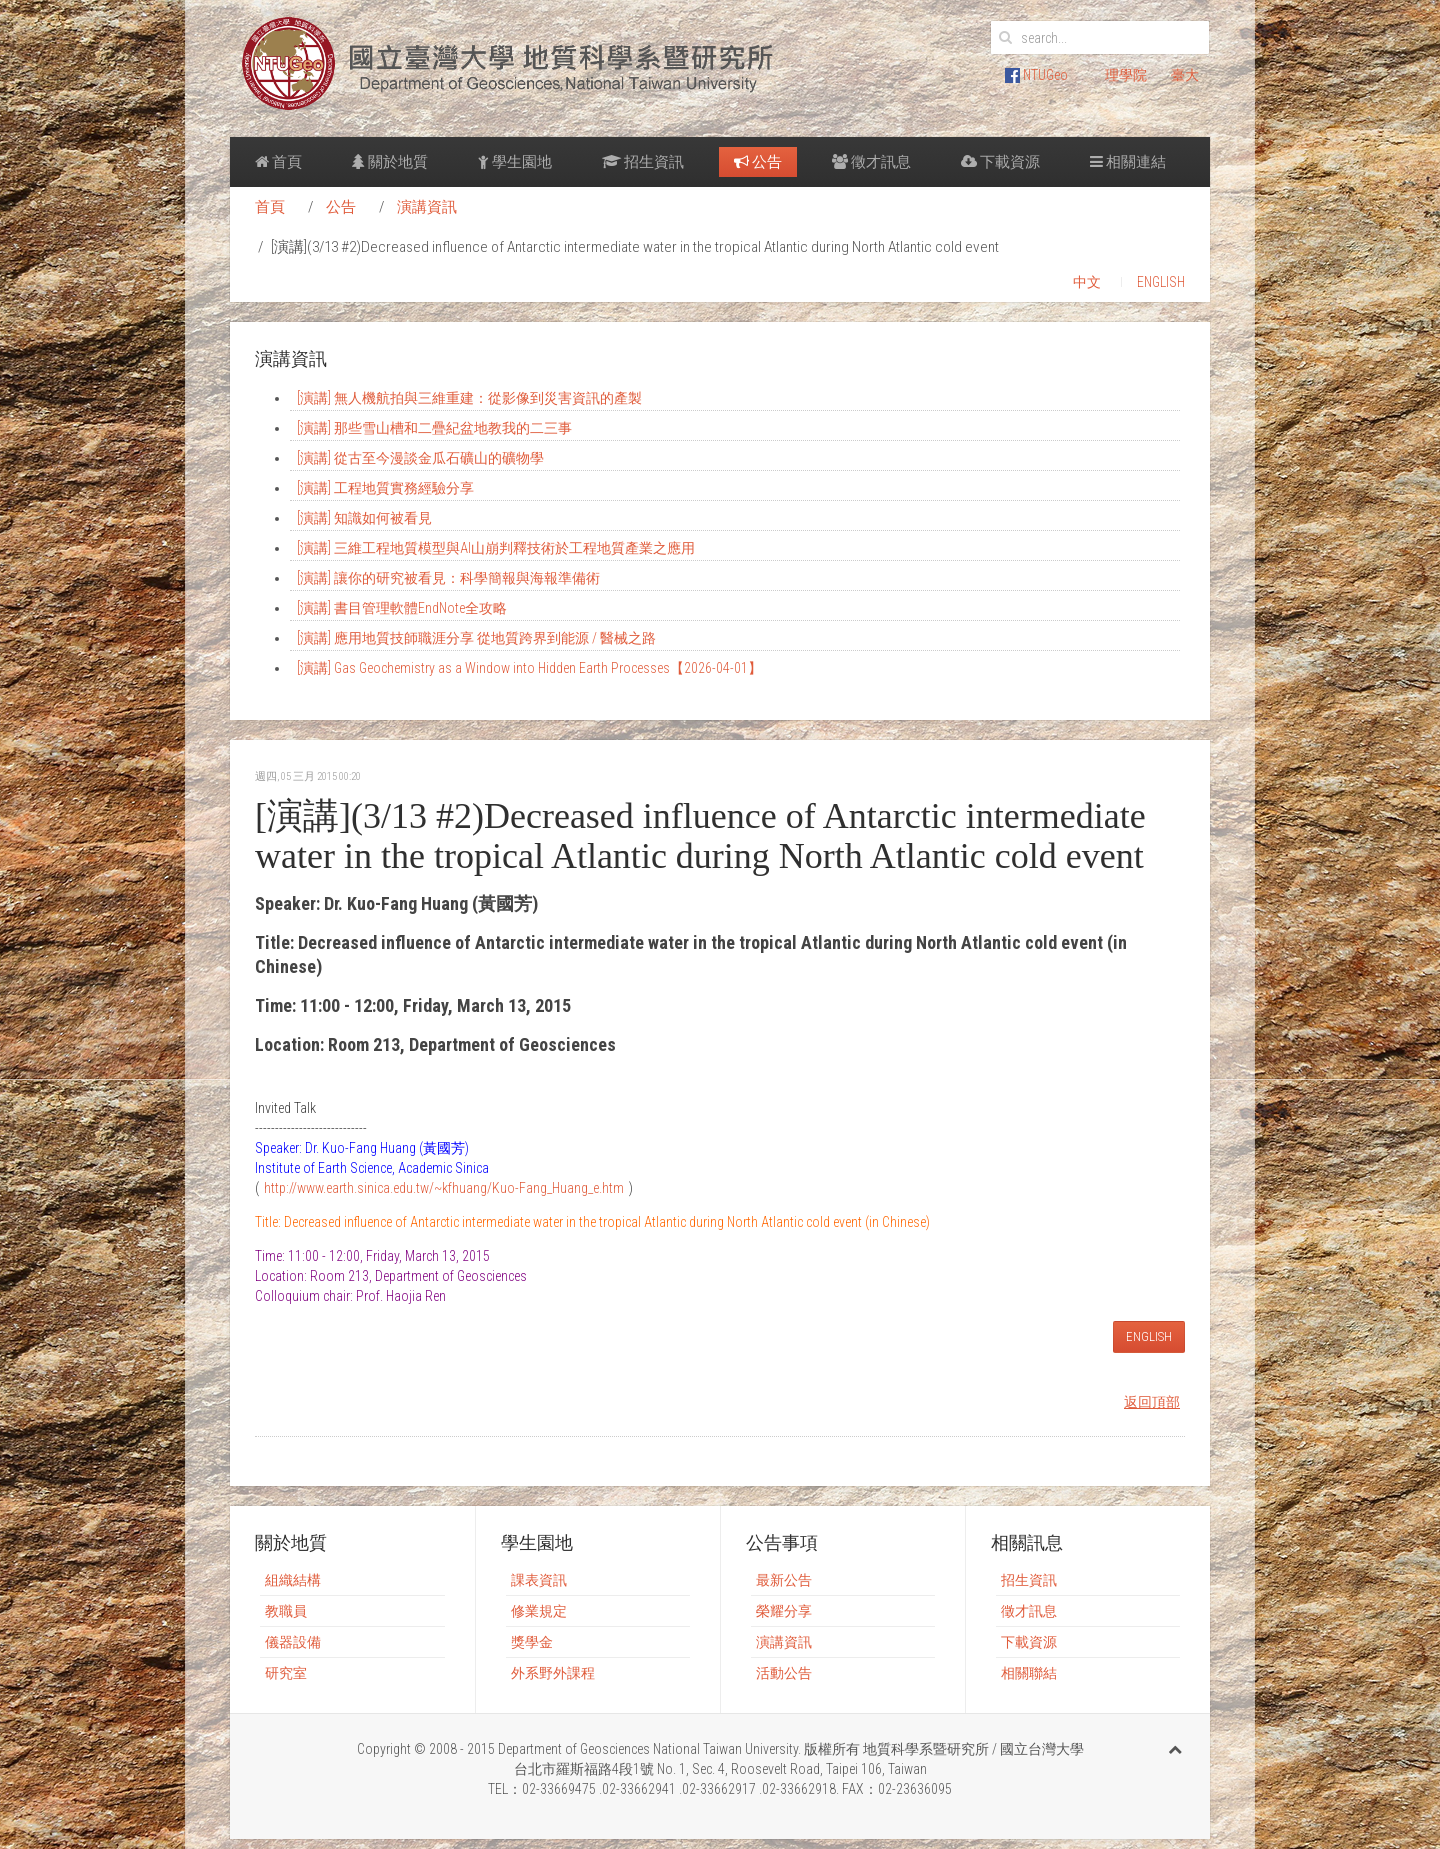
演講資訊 (427, 207)
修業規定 (539, 1611)
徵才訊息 (871, 162)
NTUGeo (1036, 75)
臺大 (1185, 75)
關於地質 (390, 162)
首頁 (278, 162)
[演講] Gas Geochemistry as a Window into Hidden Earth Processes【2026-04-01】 (529, 668)
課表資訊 (539, 1580)
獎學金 (532, 1642)
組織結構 (293, 1580)
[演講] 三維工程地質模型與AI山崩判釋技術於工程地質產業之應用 (496, 548)
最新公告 (784, 1580)
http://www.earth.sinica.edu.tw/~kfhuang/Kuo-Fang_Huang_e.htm (444, 1188)
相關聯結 (1029, 1673)
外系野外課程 (553, 1673)
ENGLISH (1161, 282)
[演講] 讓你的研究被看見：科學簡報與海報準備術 (448, 578)
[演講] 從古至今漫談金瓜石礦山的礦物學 (420, 458)
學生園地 (515, 162)
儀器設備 (293, 1642)
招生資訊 (643, 162)
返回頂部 (1152, 1402)
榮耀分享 (784, 1611)
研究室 (286, 1673)
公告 (758, 162)
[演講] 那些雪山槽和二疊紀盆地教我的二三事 (434, 428)
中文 (1087, 282)
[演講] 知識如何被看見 (364, 518)
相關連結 (1128, 162)
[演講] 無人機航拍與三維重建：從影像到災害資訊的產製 (469, 398)
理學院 (1126, 75)
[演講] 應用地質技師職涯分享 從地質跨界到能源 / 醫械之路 (476, 638)
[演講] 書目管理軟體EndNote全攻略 (402, 608)
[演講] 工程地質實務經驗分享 (385, 488)
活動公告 (784, 1673)
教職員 (286, 1611)
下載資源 (1000, 162)
